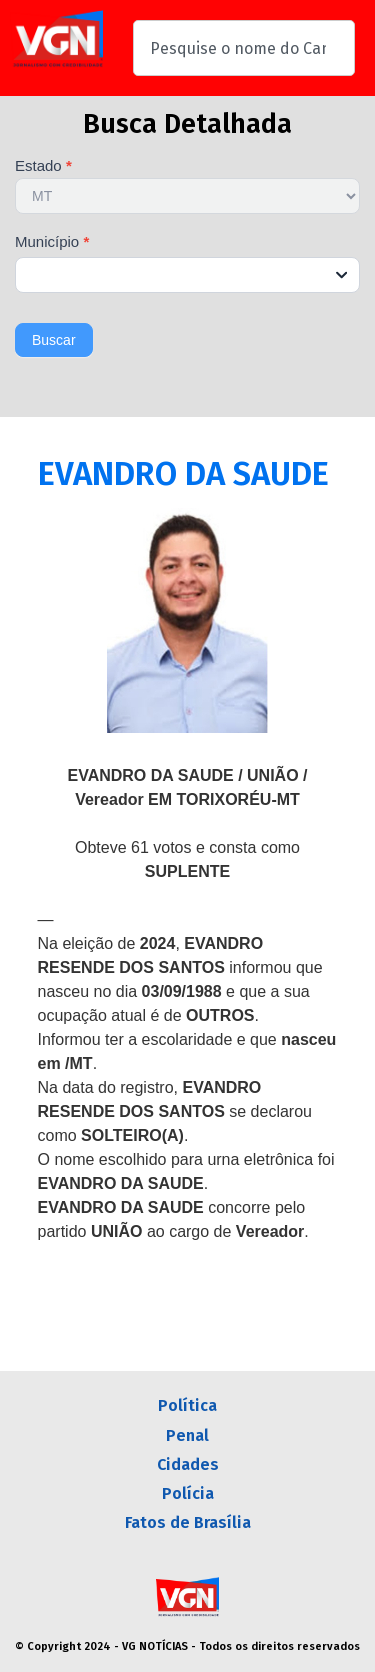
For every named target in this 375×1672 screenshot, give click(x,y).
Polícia (188, 1493)
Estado (43, 166)
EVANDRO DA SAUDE (183, 474)
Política (187, 1405)
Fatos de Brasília (188, 1522)
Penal (187, 1435)
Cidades (188, 1464)
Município (52, 242)
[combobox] (244, 48)
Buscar (54, 340)
